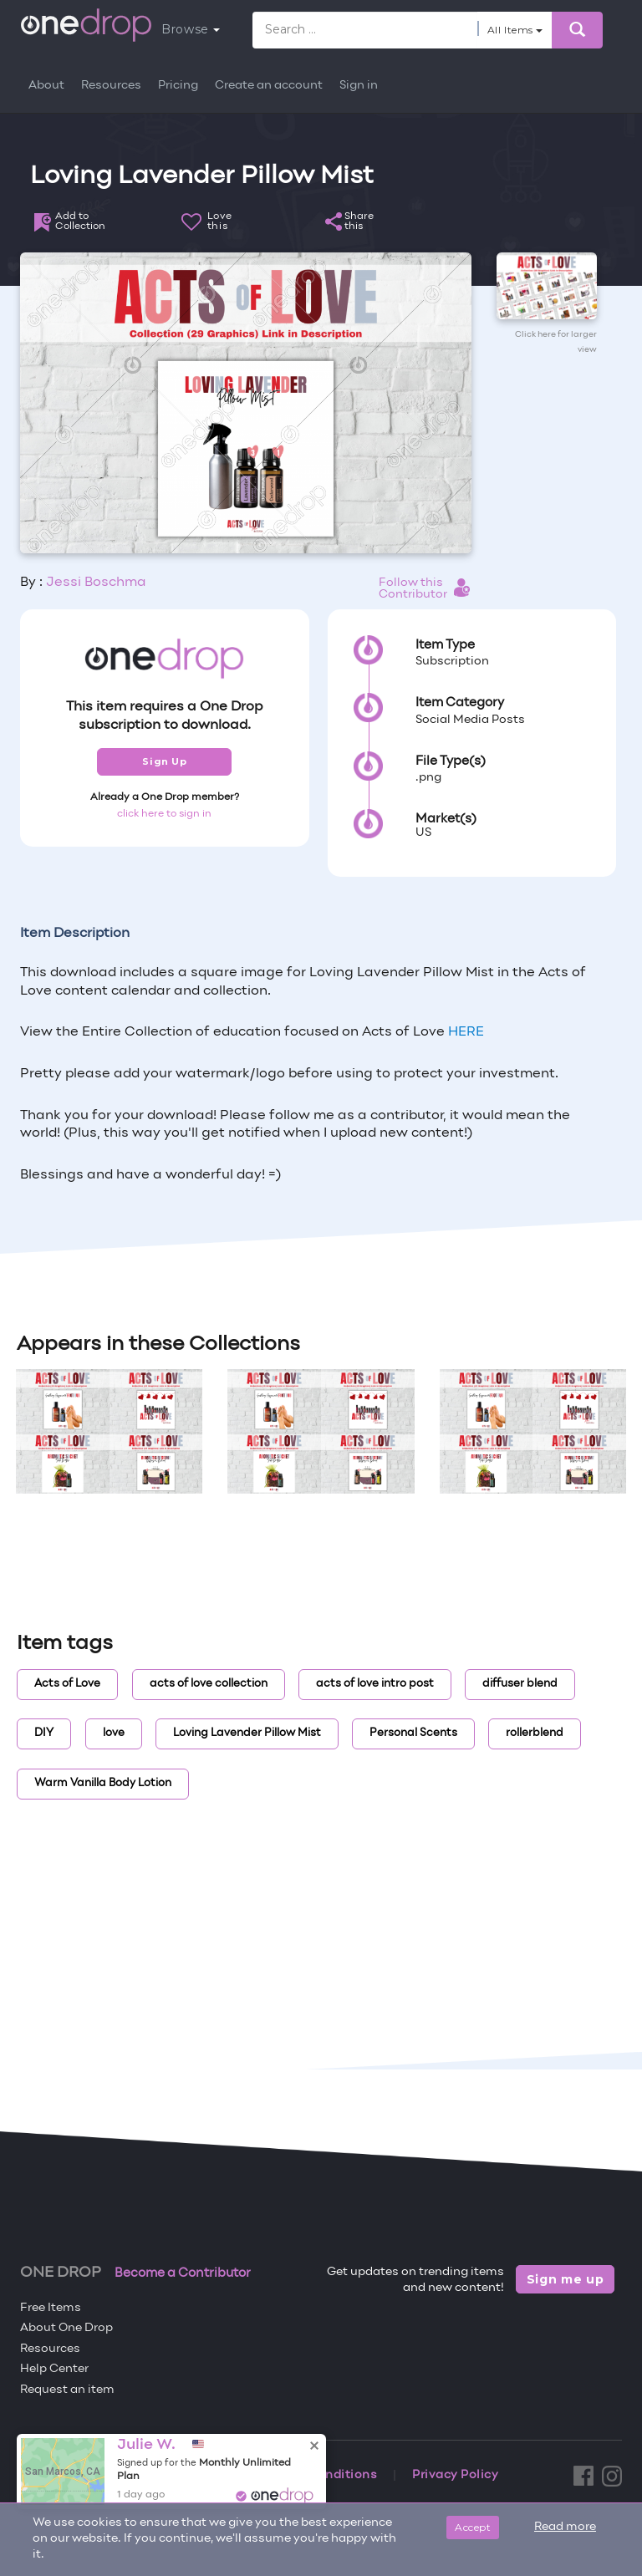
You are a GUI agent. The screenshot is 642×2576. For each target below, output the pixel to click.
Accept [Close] (473, 2527)
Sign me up (565, 2279)
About (46, 85)
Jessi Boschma (96, 582)
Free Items (50, 2308)
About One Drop (66, 2328)
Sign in (358, 85)
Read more (565, 2527)
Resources (111, 85)
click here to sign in (164, 814)
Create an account (269, 85)
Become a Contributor (183, 2273)
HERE (466, 1032)
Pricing (178, 85)
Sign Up (164, 761)
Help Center (54, 2369)
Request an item (67, 2390)
